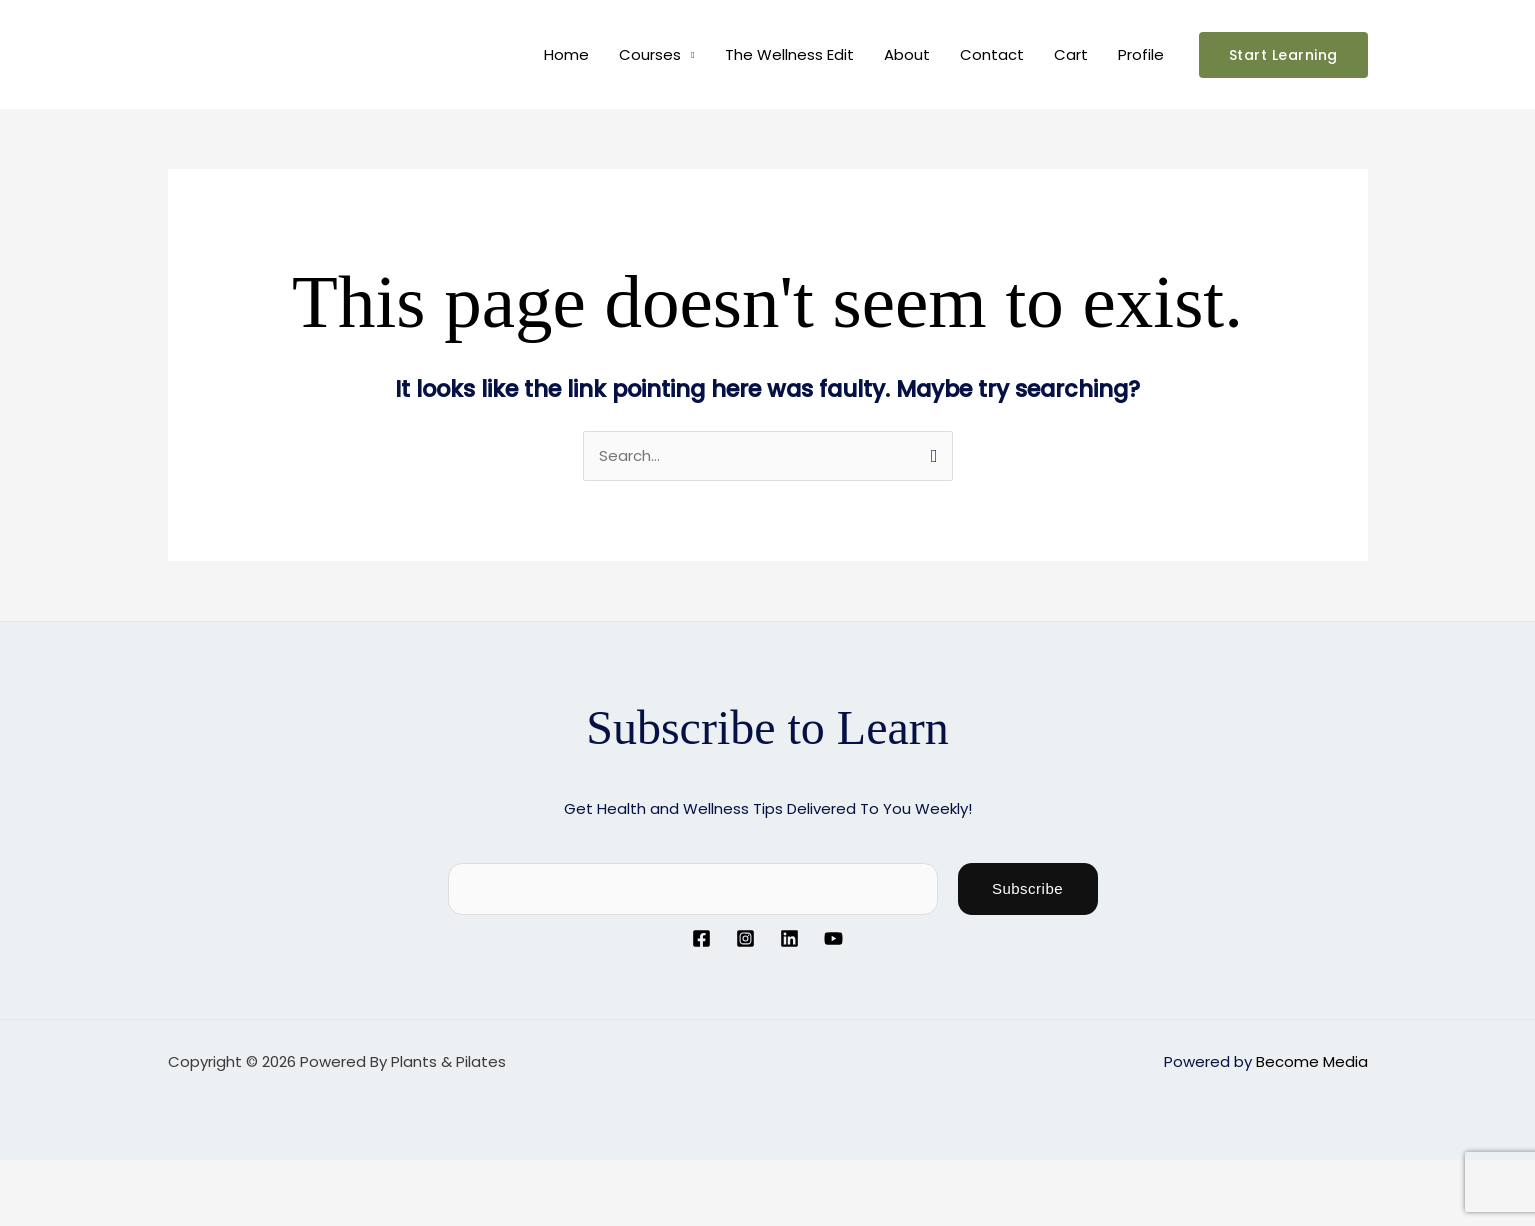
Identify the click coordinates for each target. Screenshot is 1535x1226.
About (907, 54)
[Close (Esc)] (222, 1177)
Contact (992, 54)
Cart (1071, 54)
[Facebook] (701, 938)
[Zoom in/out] (30, 1177)
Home (566, 54)
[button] (1283, 55)
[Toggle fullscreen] (94, 1177)
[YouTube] (833, 938)
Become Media (1312, 1061)
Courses (650, 54)
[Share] (158, 1177)
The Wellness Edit (789, 54)
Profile (1141, 54)
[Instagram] (745, 938)
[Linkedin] (789, 938)
